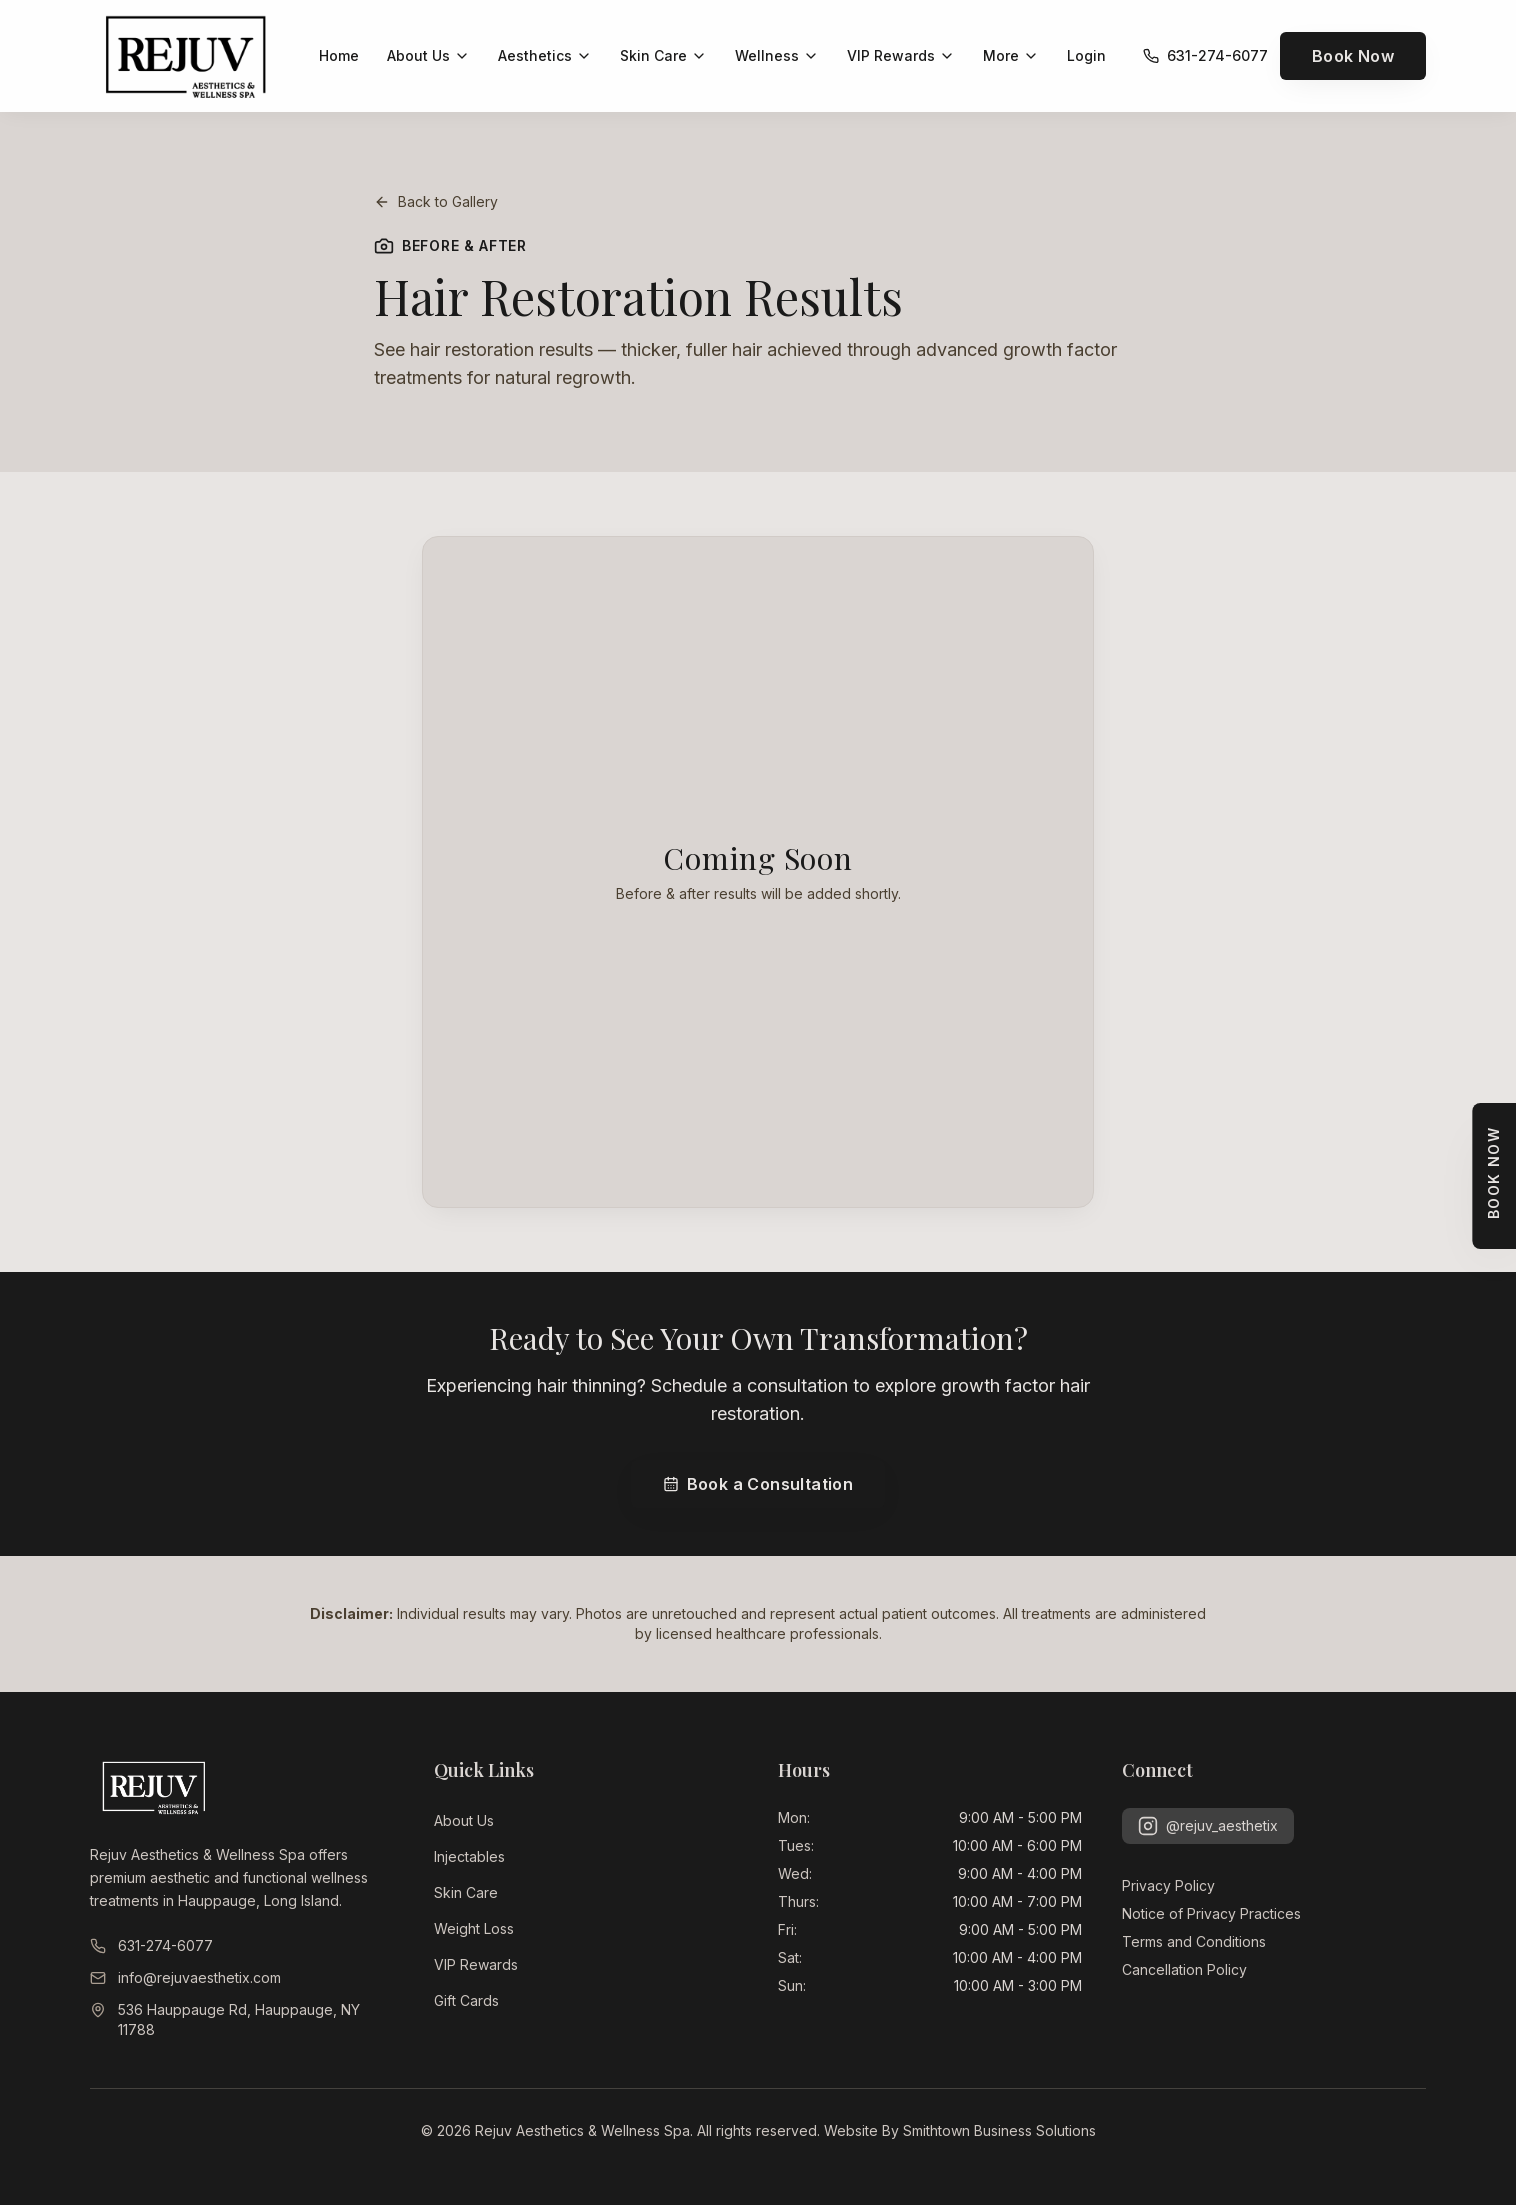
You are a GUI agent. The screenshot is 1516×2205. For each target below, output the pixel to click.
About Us (464, 1820)
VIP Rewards (476, 1964)
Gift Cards (466, 2000)
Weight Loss (474, 1928)
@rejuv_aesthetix (1208, 1826)
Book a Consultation (758, 1484)
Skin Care (466, 1892)
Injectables (469, 1856)
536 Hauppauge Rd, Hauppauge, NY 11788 (225, 2019)
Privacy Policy (1168, 1885)
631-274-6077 (151, 1945)
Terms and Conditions (1194, 1941)
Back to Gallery (436, 201)
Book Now (1353, 56)
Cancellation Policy (1184, 1969)
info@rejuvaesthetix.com (185, 1977)
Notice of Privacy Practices (1211, 1913)
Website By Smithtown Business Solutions (960, 2130)
